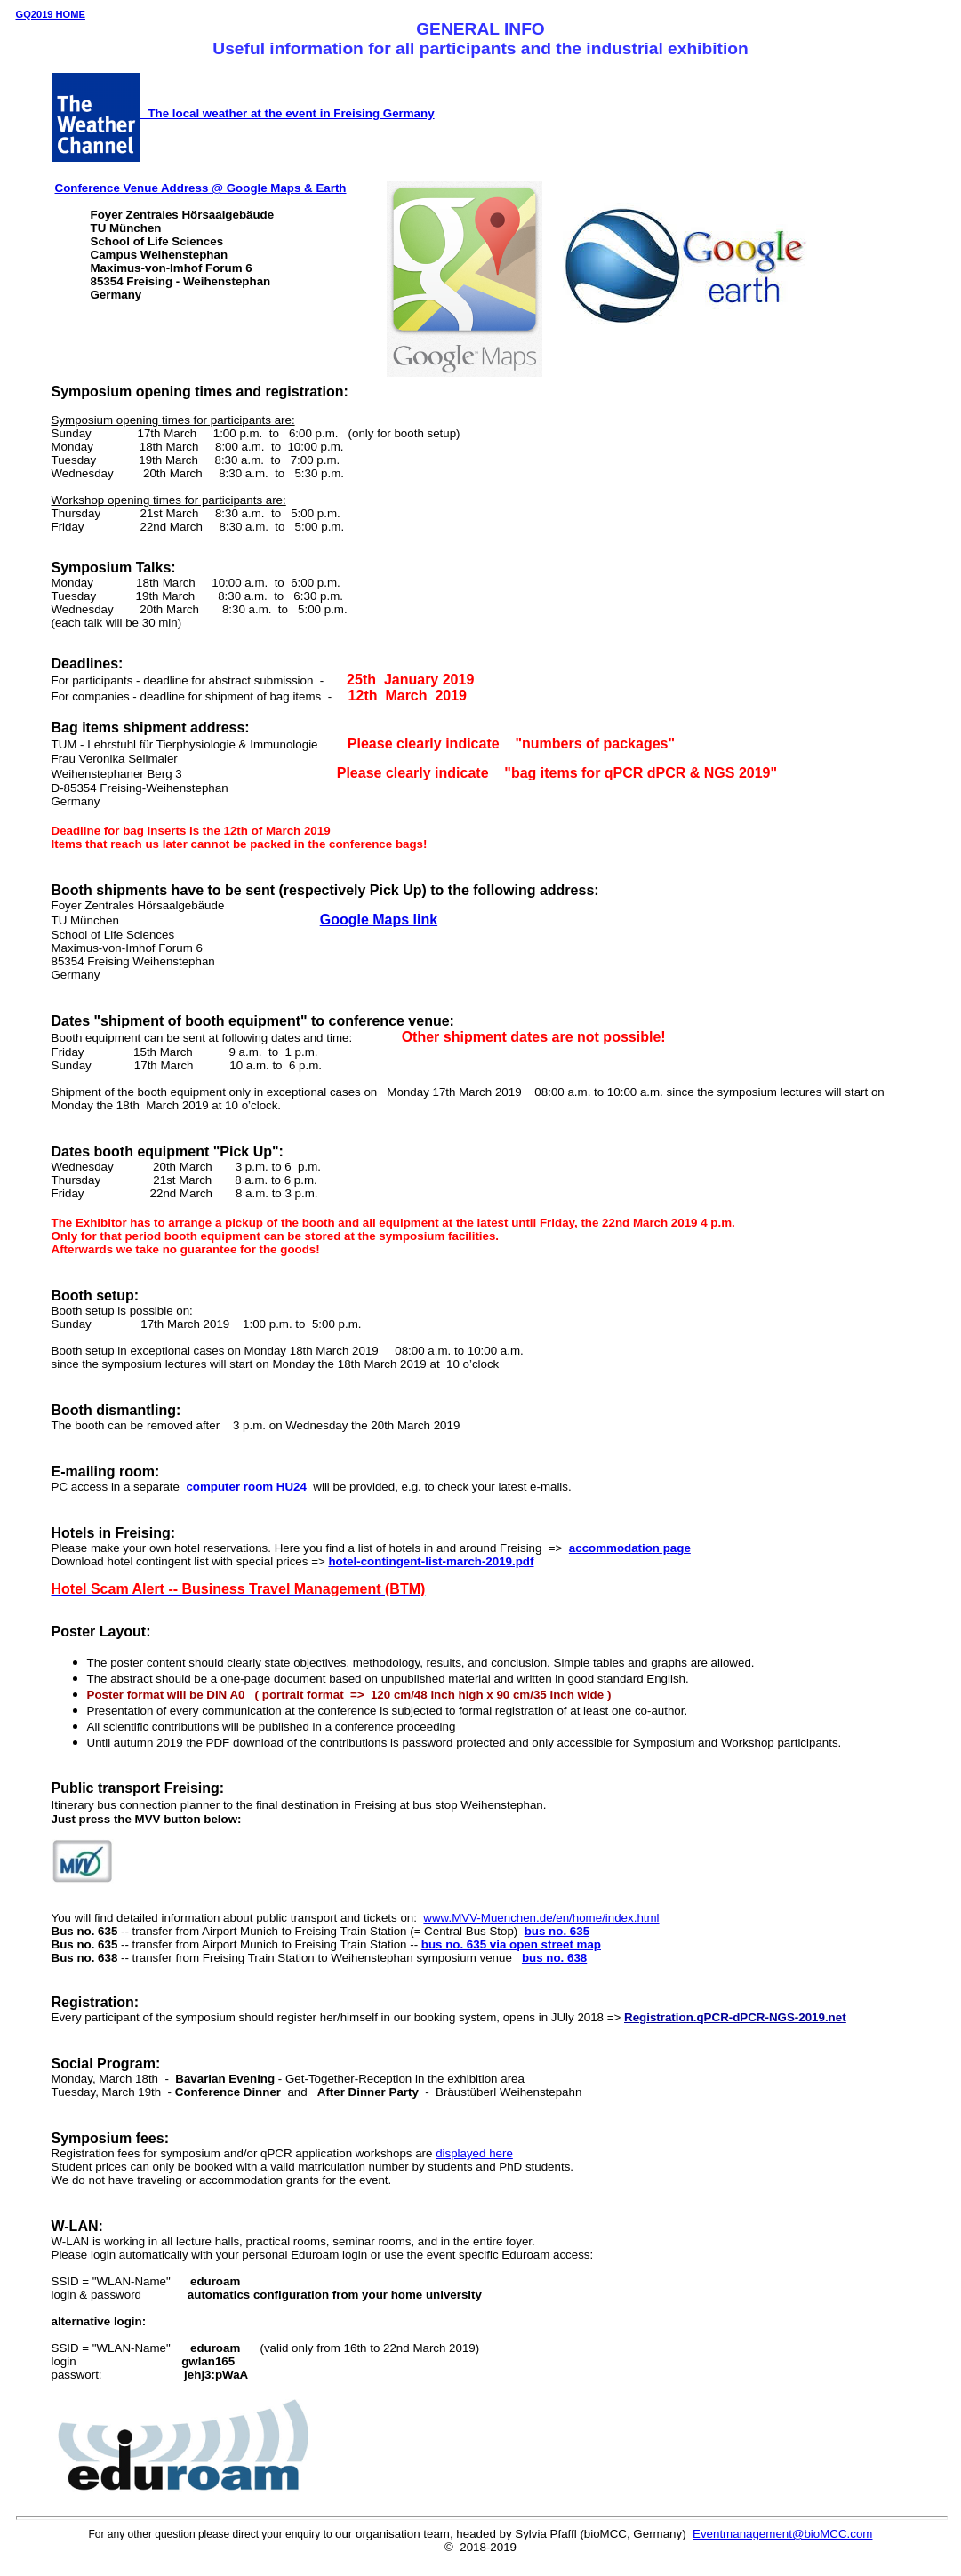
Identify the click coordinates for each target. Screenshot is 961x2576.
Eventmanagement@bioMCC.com (782, 2533)
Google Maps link (378, 919)
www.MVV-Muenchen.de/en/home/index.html (541, 1917)
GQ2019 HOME (50, 14)
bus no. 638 (554, 1957)
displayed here (474, 2153)
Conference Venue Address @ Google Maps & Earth (201, 188)
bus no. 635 (557, 1931)
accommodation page (630, 1548)
